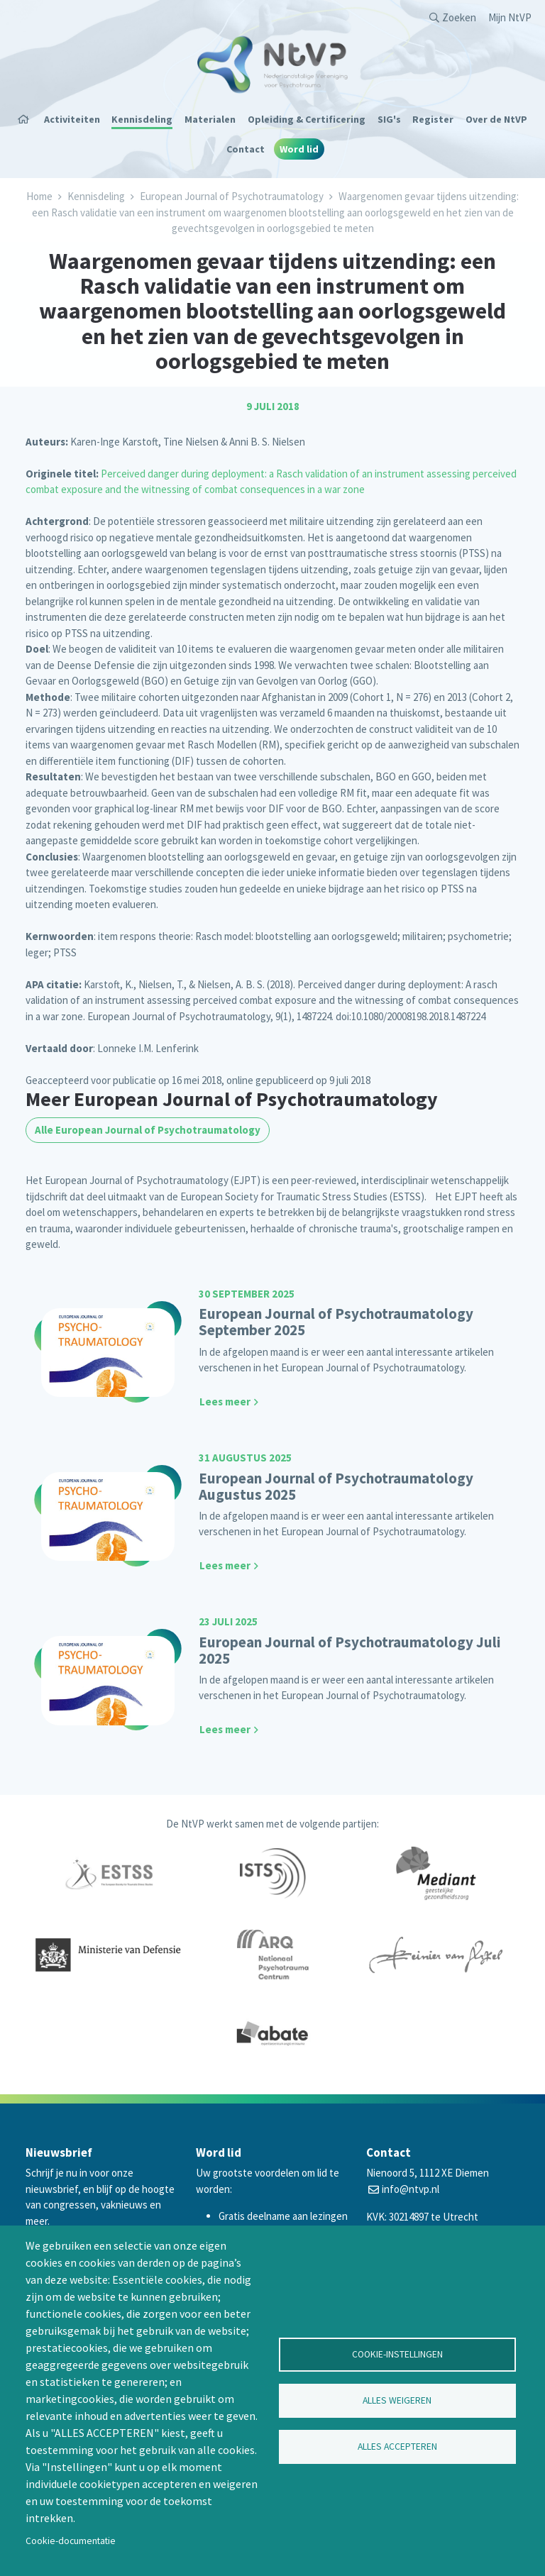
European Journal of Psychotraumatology (232, 196)
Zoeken (459, 17)
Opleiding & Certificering (306, 119)
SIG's (389, 119)
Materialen (210, 119)
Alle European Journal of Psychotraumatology (147, 1130)
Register (432, 119)
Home (28, 119)
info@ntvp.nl (410, 2189)
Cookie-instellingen (397, 2354)
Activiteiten (72, 119)
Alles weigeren (397, 2400)
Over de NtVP (496, 119)
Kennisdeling (141, 119)
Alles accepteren (397, 2446)
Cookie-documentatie (71, 2541)
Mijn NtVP (510, 17)
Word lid (299, 149)
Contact (245, 149)
